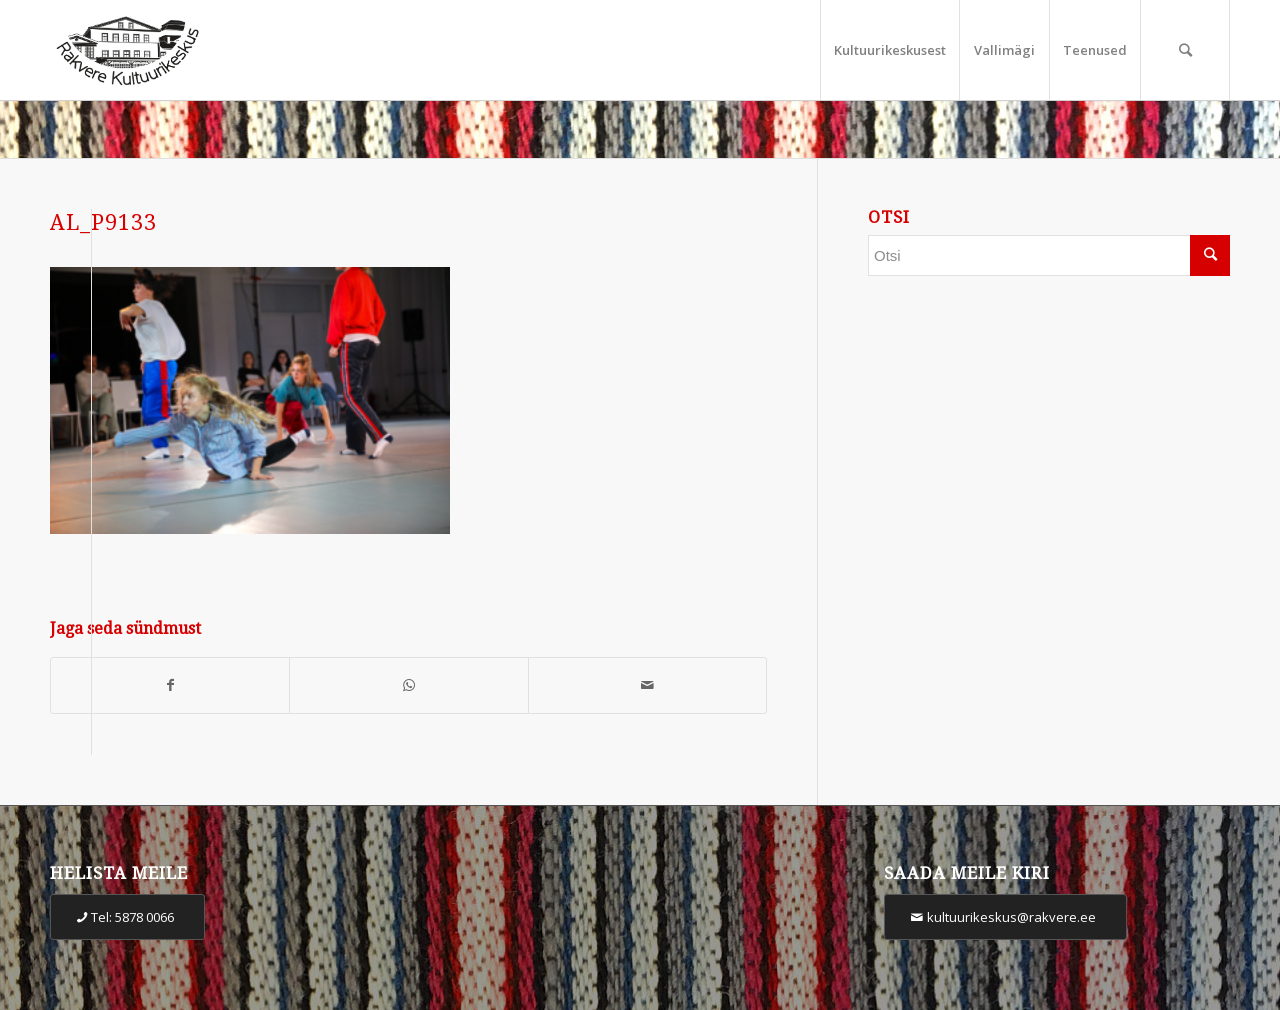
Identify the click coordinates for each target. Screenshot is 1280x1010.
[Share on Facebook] (170, 685)
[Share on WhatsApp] (408, 685)
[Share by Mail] (647, 685)
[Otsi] (1185, 50)
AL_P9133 (103, 222)
